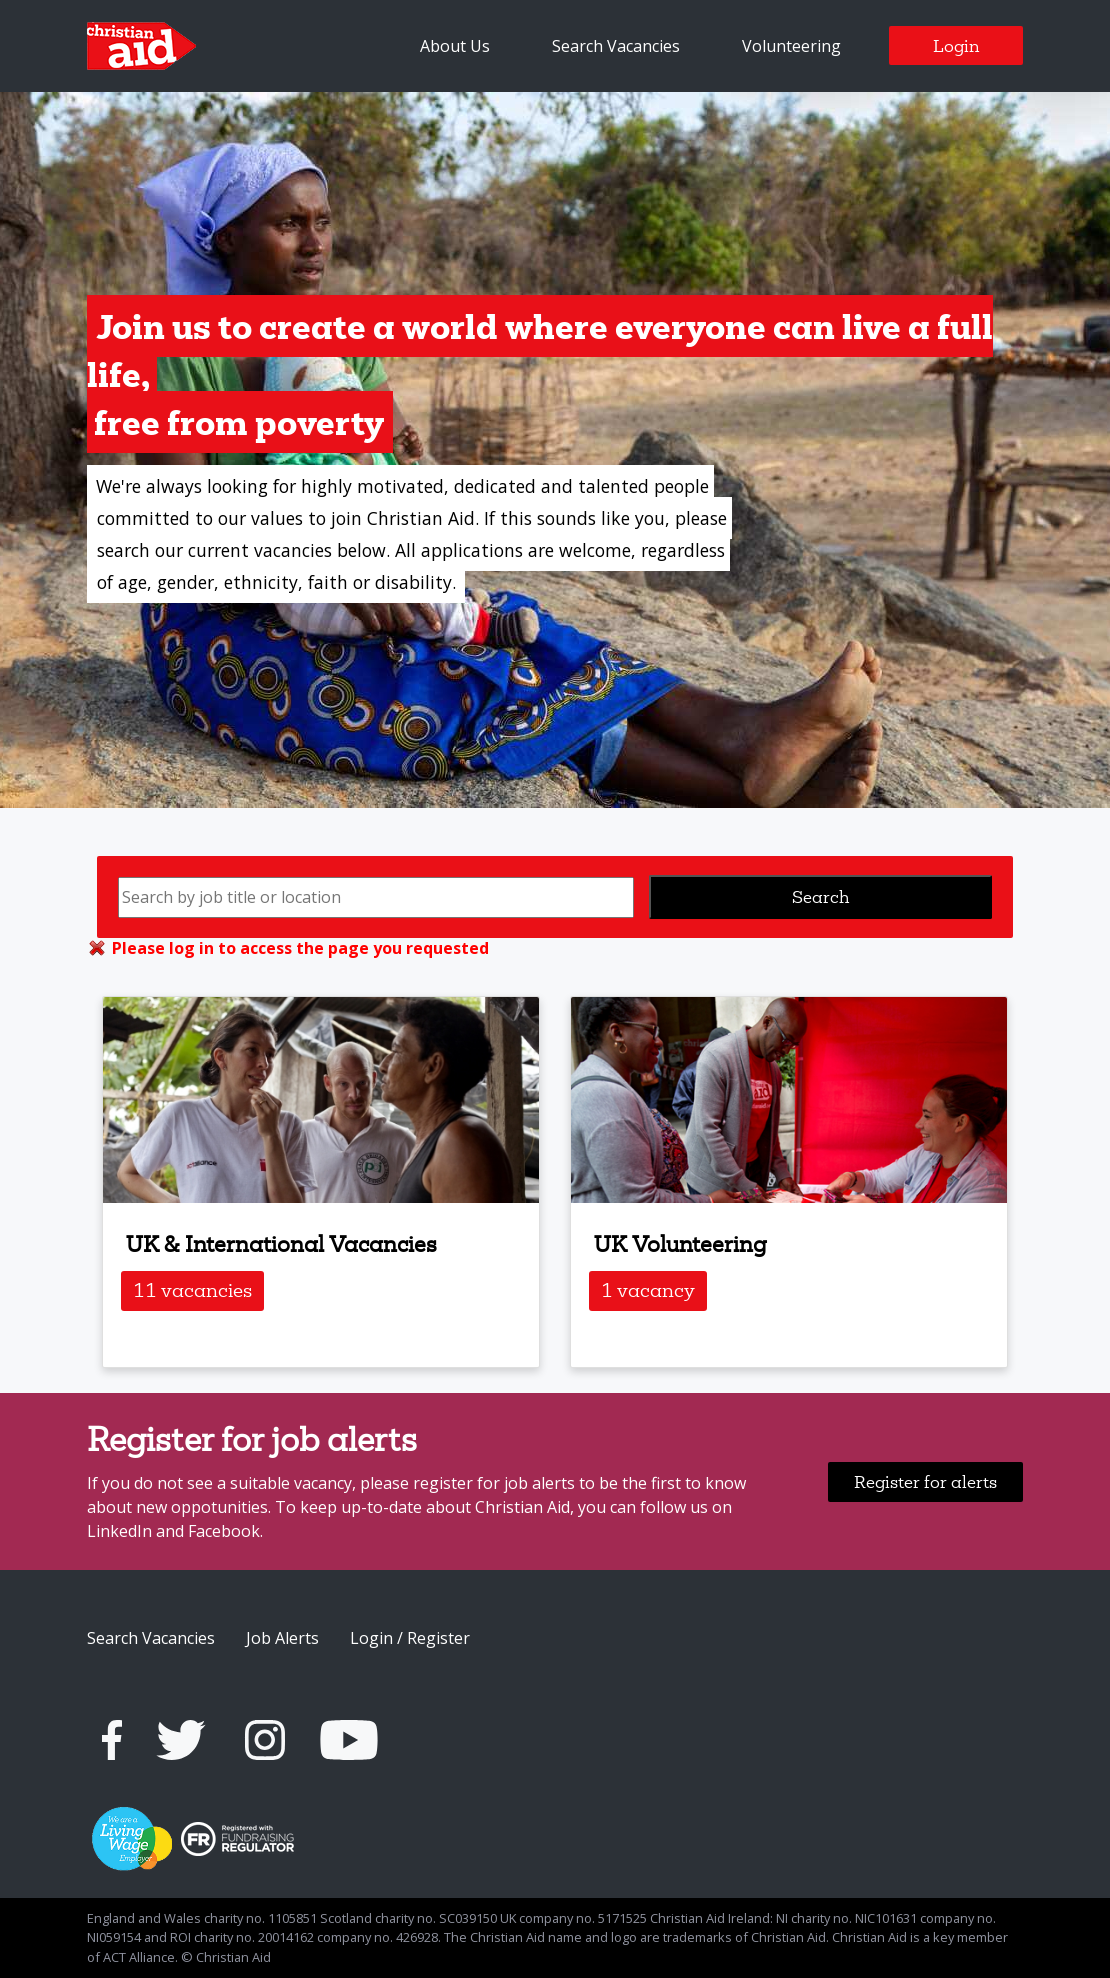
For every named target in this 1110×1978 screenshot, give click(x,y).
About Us (455, 46)
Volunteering (791, 46)
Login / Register (410, 1638)
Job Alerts (282, 1638)
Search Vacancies (616, 46)
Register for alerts (925, 1481)
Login (956, 45)
